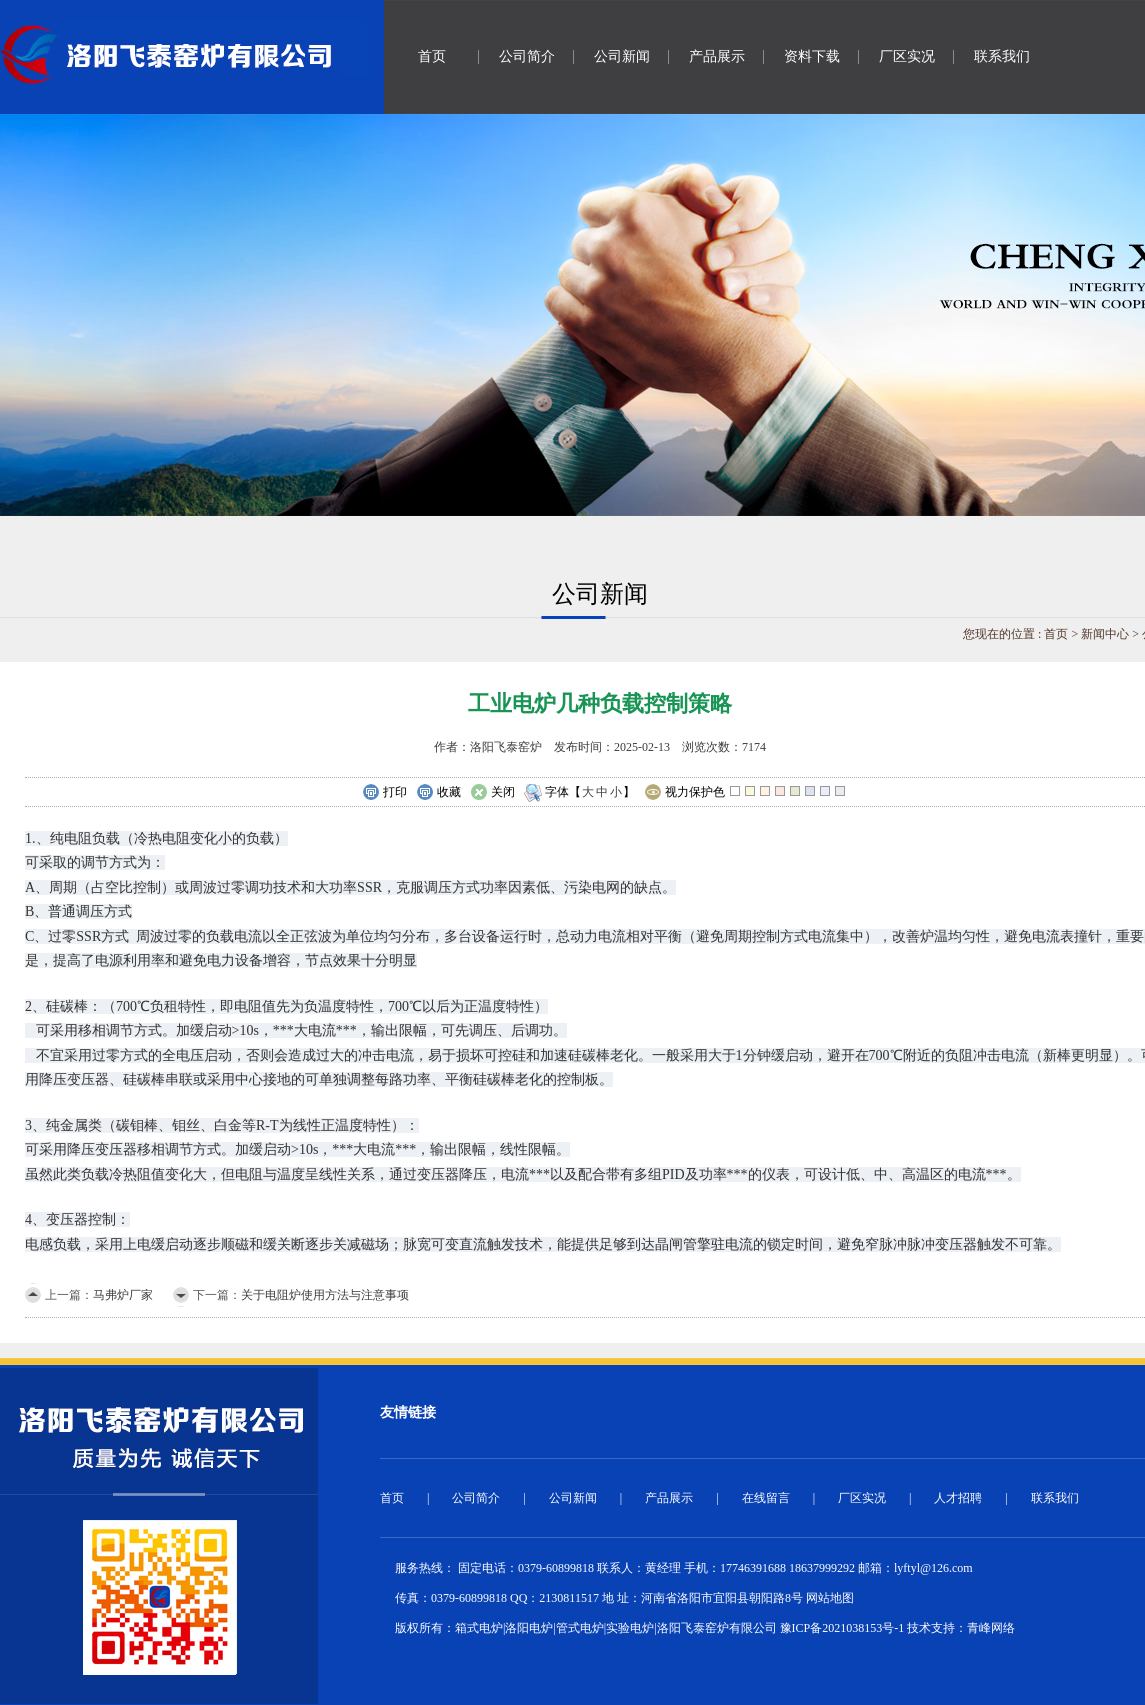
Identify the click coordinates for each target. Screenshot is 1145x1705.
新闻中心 (1105, 634)
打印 (384, 793)
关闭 (492, 793)
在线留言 (766, 1498)
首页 (432, 56)
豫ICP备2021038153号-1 (842, 1628)
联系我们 (1002, 56)
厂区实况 (907, 56)
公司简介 (527, 56)
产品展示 (717, 56)
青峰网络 (991, 1628)
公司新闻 (622, 56)
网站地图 (830, 1598)
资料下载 (812, 56)
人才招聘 (958, 1498)
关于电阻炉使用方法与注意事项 (325, 1295)
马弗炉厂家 (123, 1295)
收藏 (438, 793)
